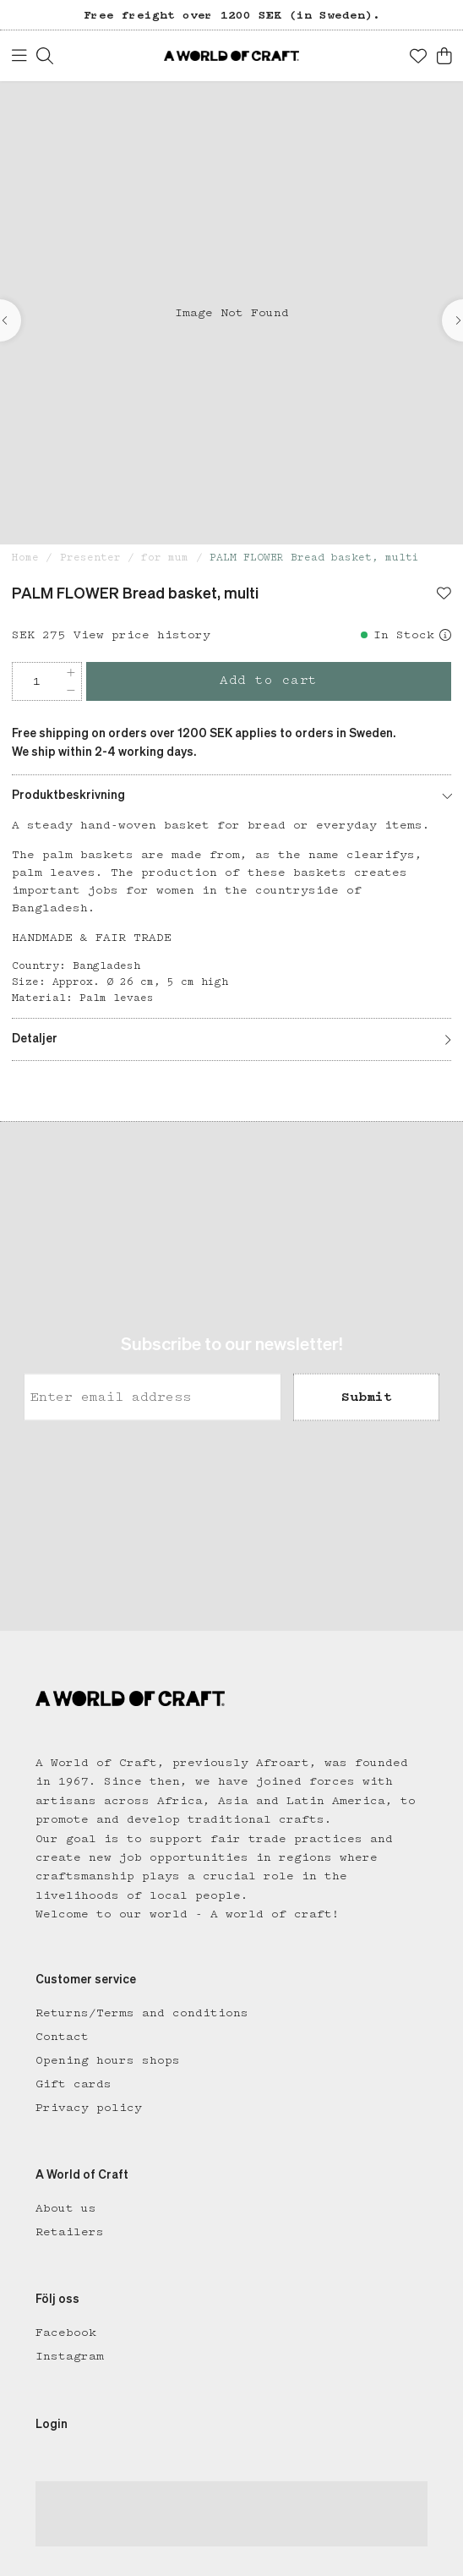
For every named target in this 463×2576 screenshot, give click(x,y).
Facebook (65, 2332)
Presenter (90, 557)
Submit (366, 1397)
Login (51, 2425)
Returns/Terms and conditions (141, 2013)
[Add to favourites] (444, 595)
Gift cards (73, 2084)
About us (65, 2208)
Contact (62, 2037)
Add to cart (269, 680)
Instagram (69, 2356)
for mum (164, 557)
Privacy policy (88, 2108)
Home (25, 557)
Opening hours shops (107, 2060)
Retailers (69, 2232)
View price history (142, 635)
